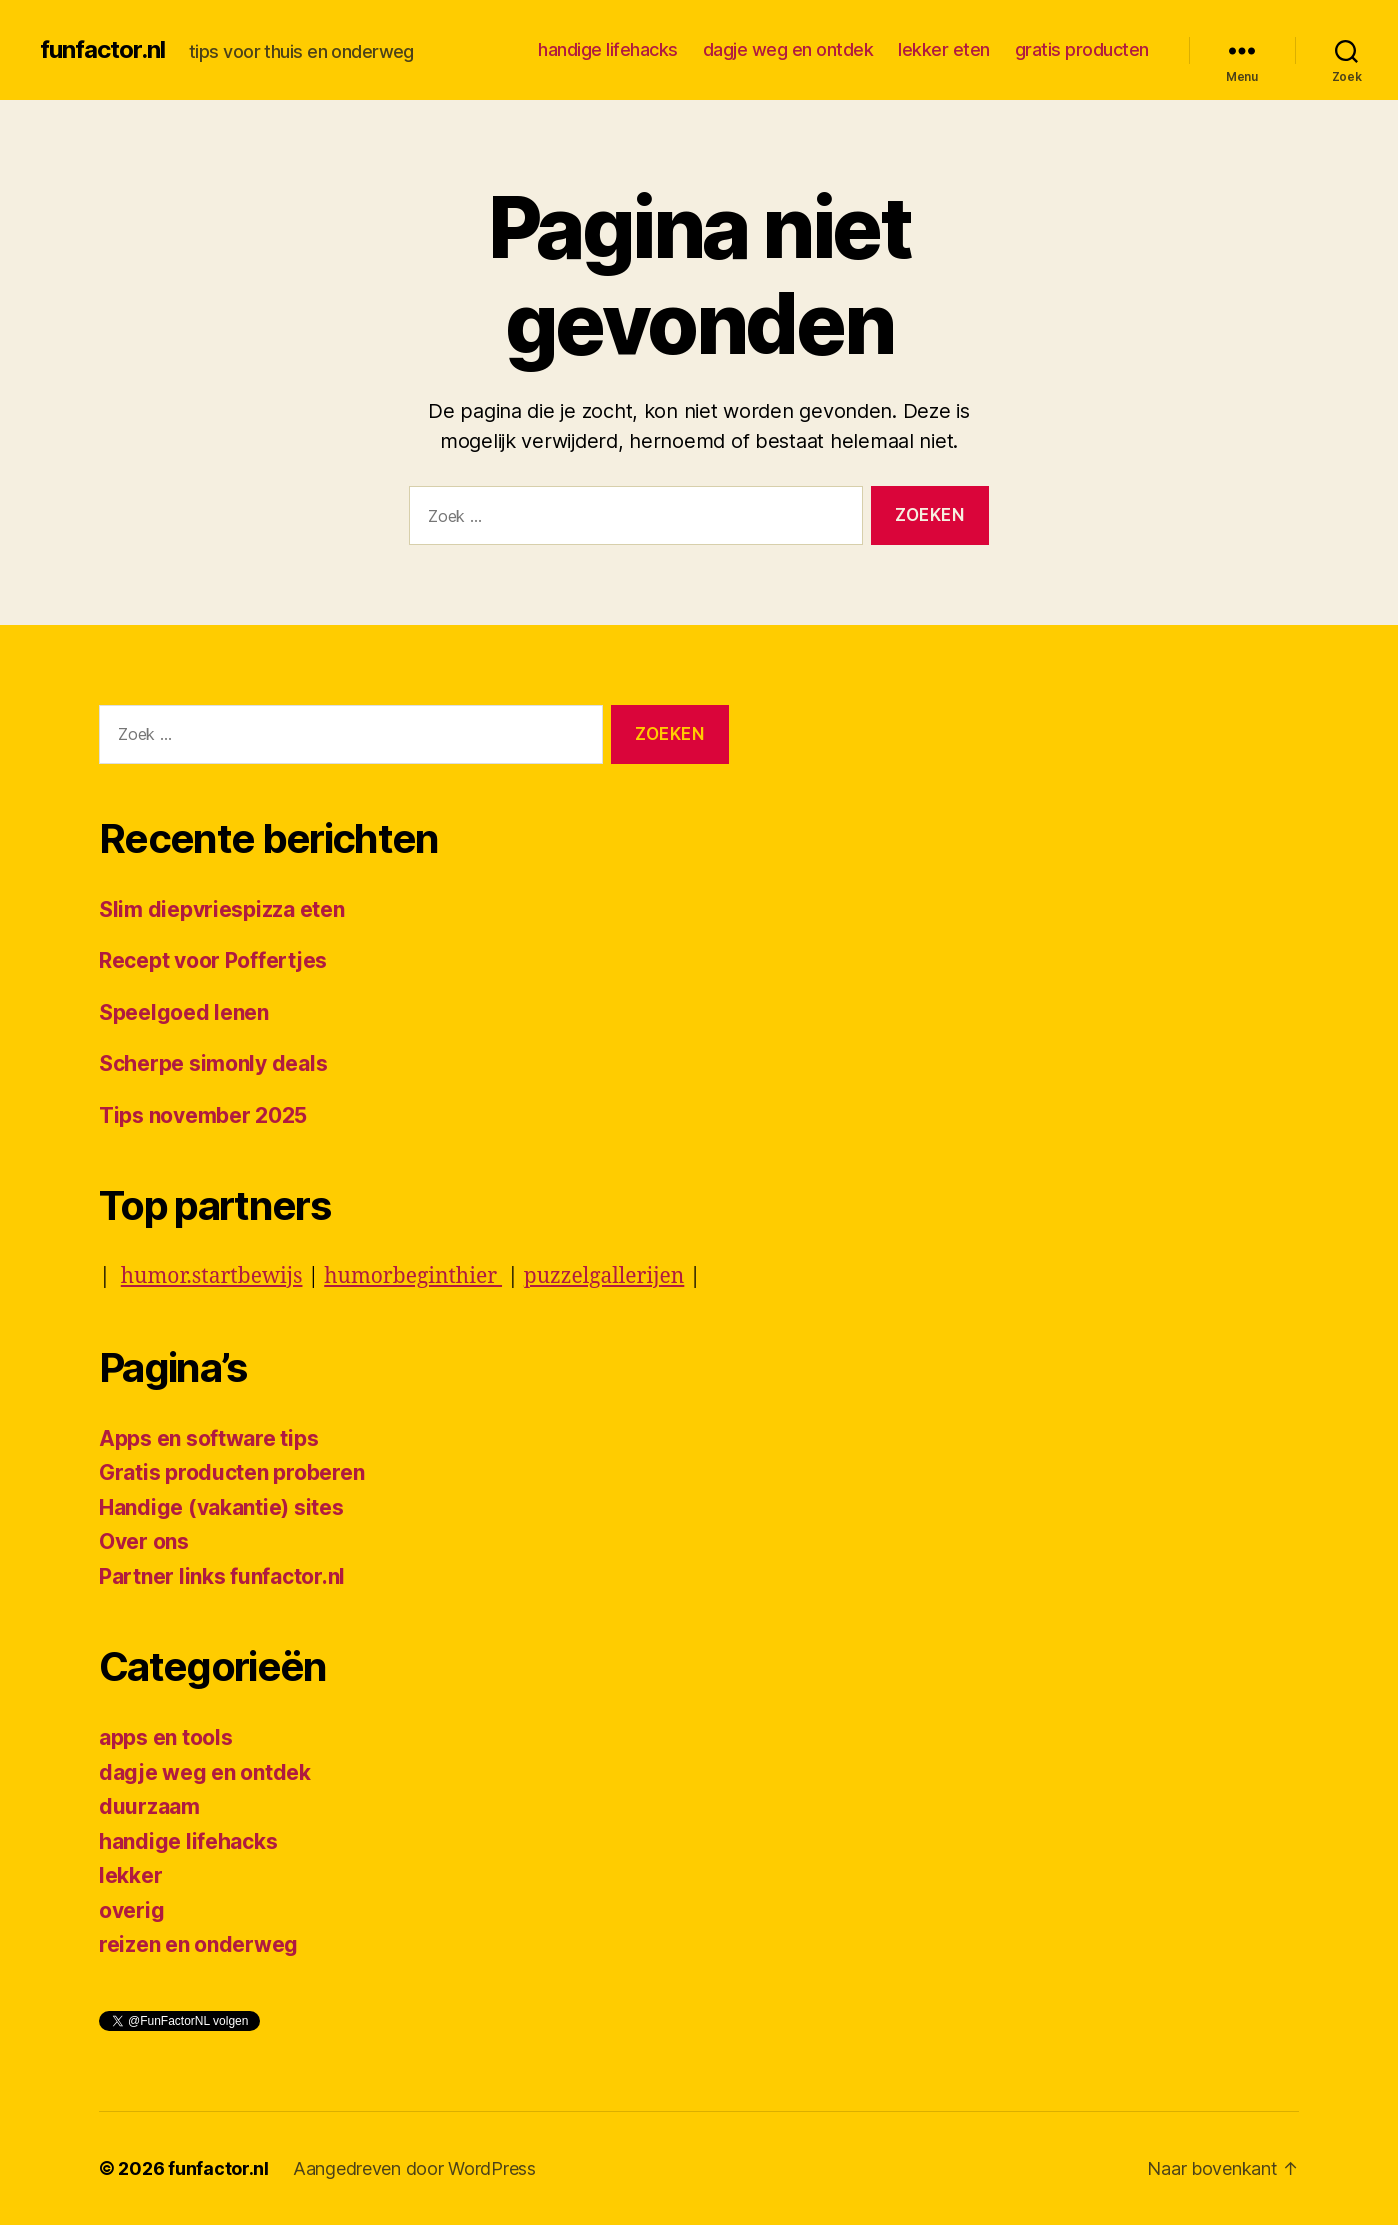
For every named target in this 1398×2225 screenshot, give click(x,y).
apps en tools (166, 1737)
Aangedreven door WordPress (414, 2168)
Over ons (144, 1541)
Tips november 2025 (203, 1115)
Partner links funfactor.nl (222, 1576)
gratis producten (1082, 49)
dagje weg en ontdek (788, 49)
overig (131, 1910)
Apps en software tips (208, 1438)
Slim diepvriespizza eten (222, 909)
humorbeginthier (413, 1276)
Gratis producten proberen (231, 1472)
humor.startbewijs (212, 1276)
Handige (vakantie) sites (221, 1507)
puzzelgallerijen (604, 1276)
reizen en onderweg (198, 1944)
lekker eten (944, 49)
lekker (130, 1875)
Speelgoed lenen (184, 1012)
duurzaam (149, 1806)
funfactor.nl (102, 50)
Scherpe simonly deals (213, 1063)
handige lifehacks (608, 49)
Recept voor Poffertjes (213, 960)
